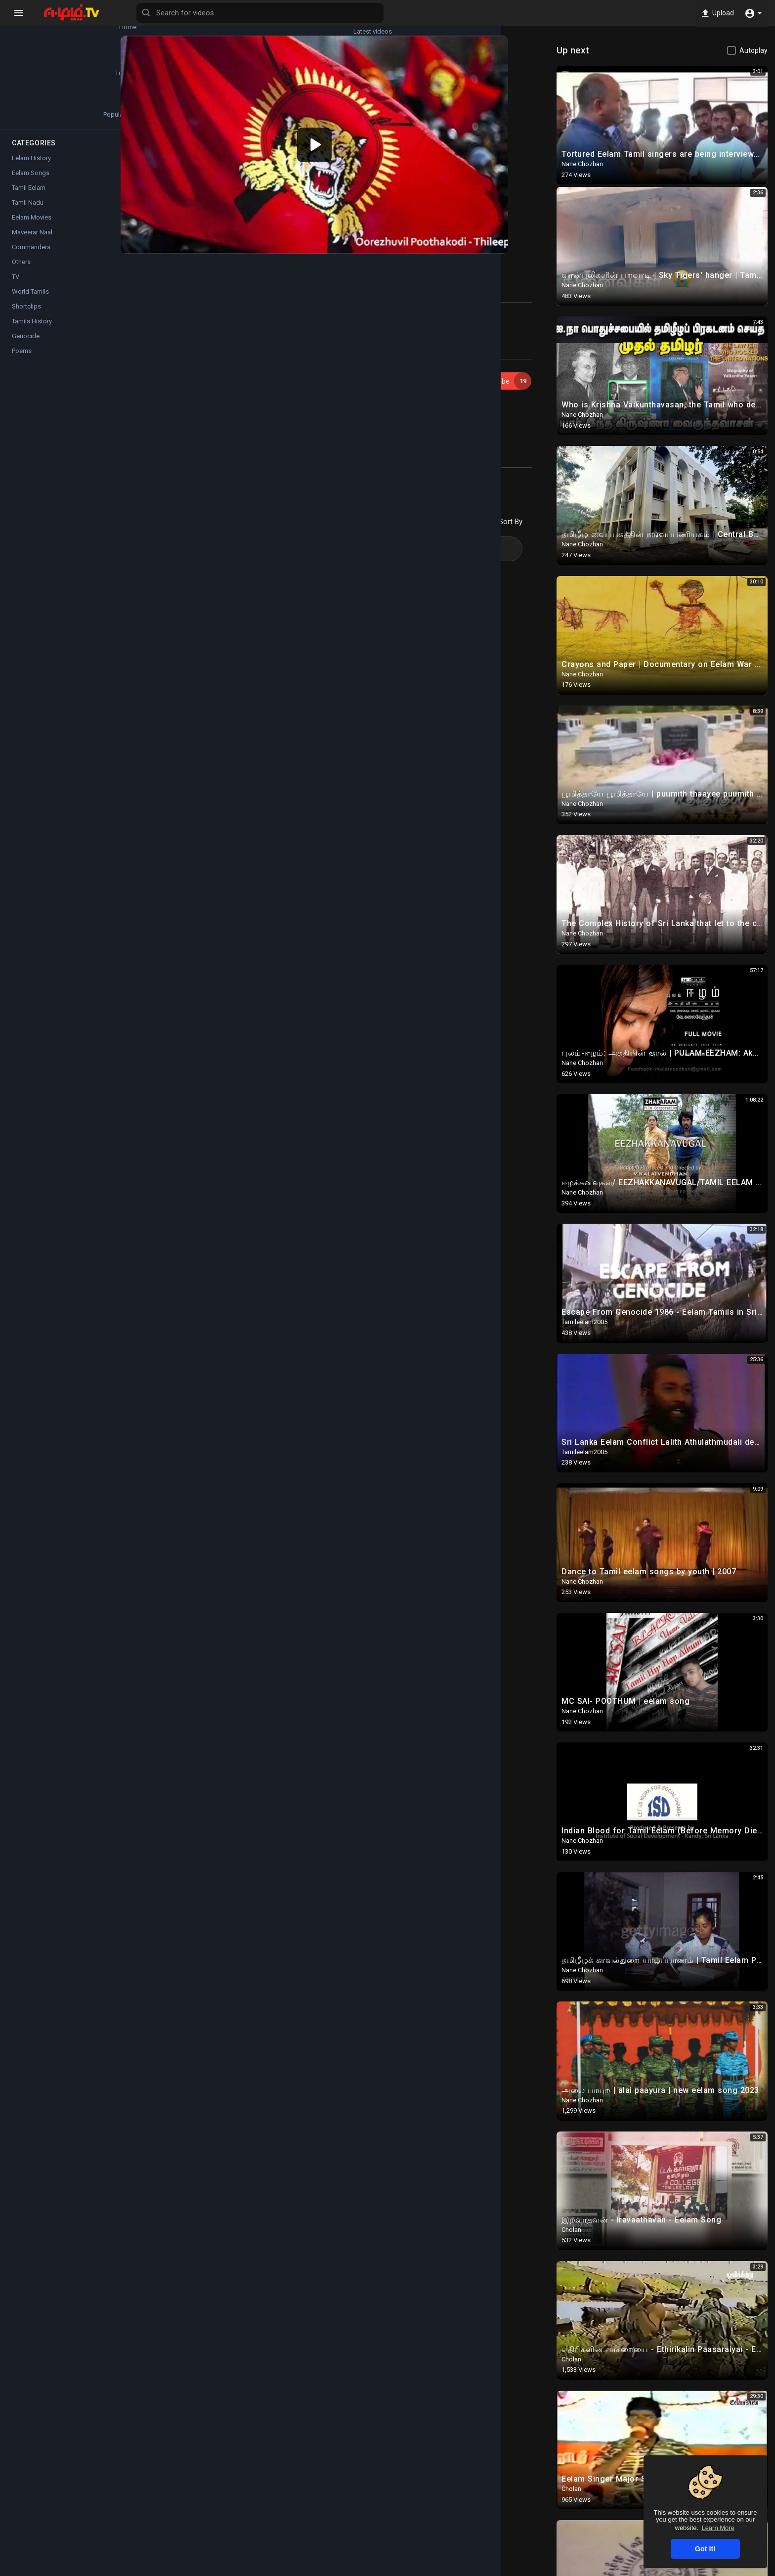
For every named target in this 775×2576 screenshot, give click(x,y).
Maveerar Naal (32, 241)
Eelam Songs (204, 395)
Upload (715, 12)
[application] (344, 133)
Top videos (94, 68)
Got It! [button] (705, 2549)
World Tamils (30, 300)
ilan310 (189, 352)
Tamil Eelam (28, 196)
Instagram (324, 459)
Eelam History (31, 167)
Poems (22, 359)
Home (34, 22)
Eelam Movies (31, 226)
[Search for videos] (388, 13)
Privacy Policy (580, 2570)
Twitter (366, 459)
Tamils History (32, 330)
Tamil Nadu (27, 211)
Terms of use (530, 2570)
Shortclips (26, 315)
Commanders (31, 256)
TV (15, 285)
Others (21, 270)
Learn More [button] (717, 2528)
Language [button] (705, 2570)
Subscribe (513, 358)
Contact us (661, 2570)
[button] (753, 13)
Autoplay (753, 50)
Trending (34, 68)
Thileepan (199, 406)
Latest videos (94, 22)
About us (622, 2570)
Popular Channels (35, 114)
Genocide (26, 345)
